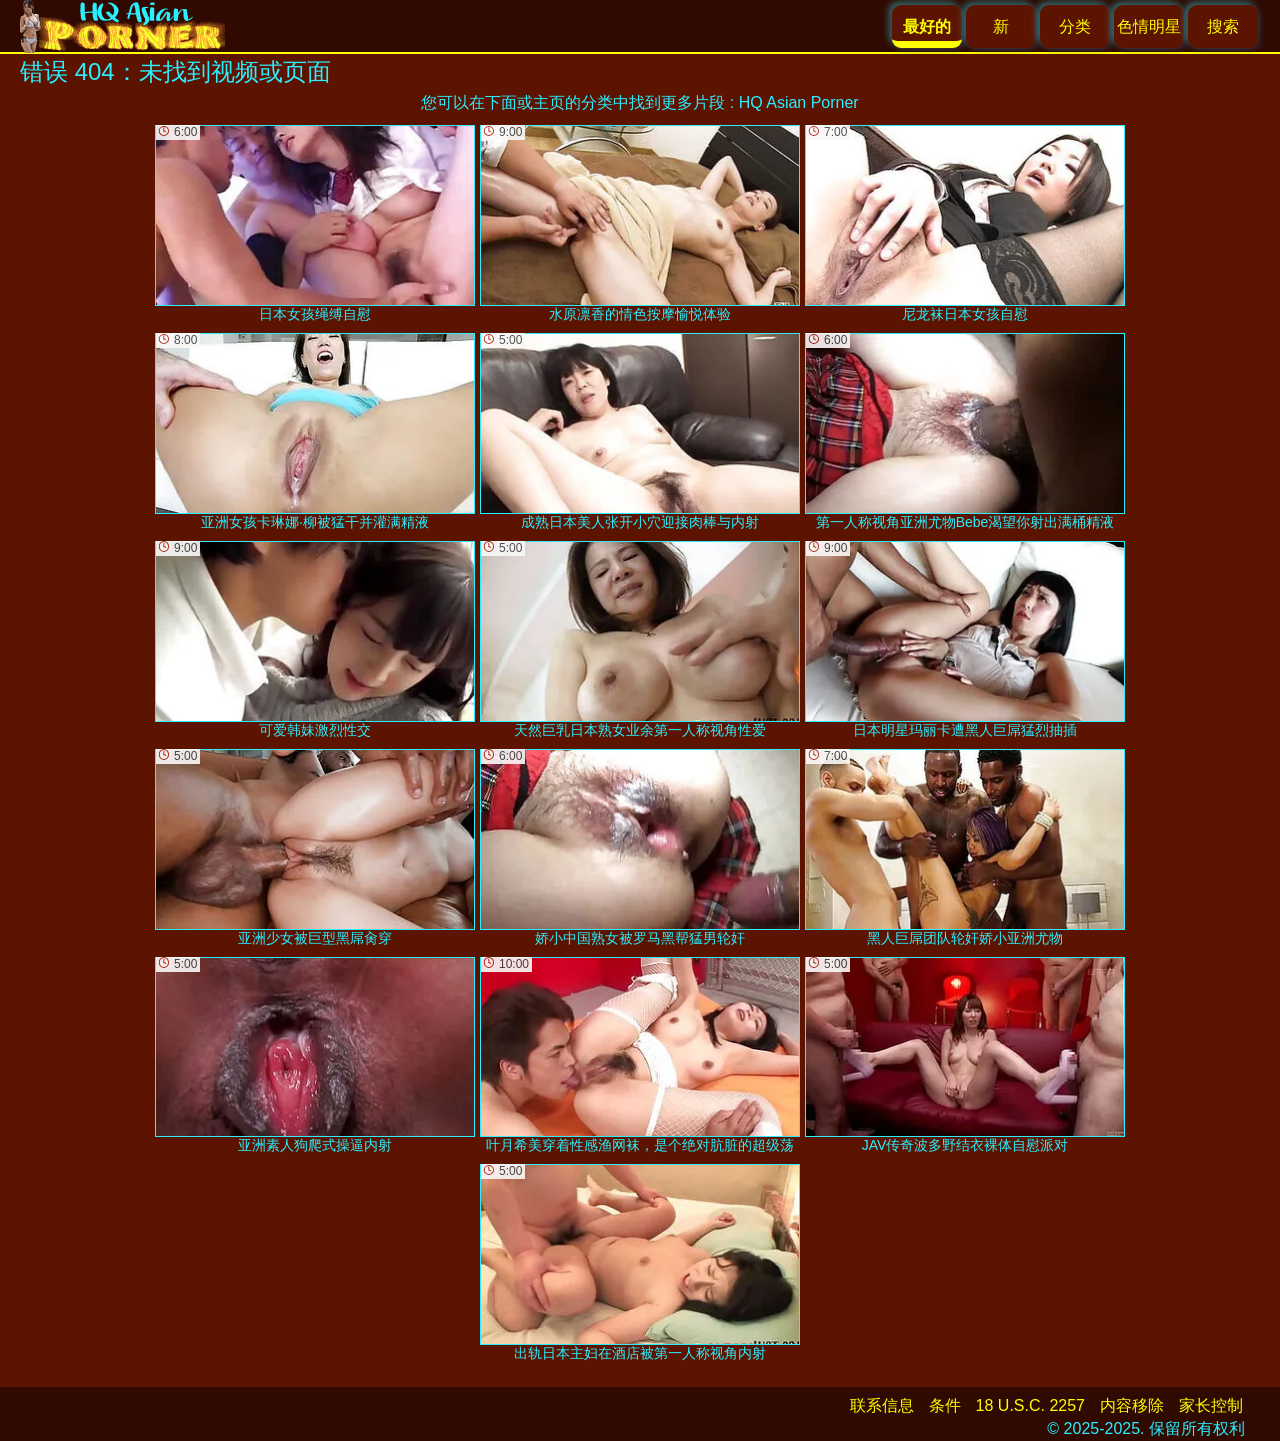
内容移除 (1132, 1405)
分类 (1075, 26)
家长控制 (1211, 1405)
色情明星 (1149, 26)
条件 (945, 1405)
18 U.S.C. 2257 (1030, 1405)
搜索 (1223, 26)
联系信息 (882, 1405)
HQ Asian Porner (799, 102)
